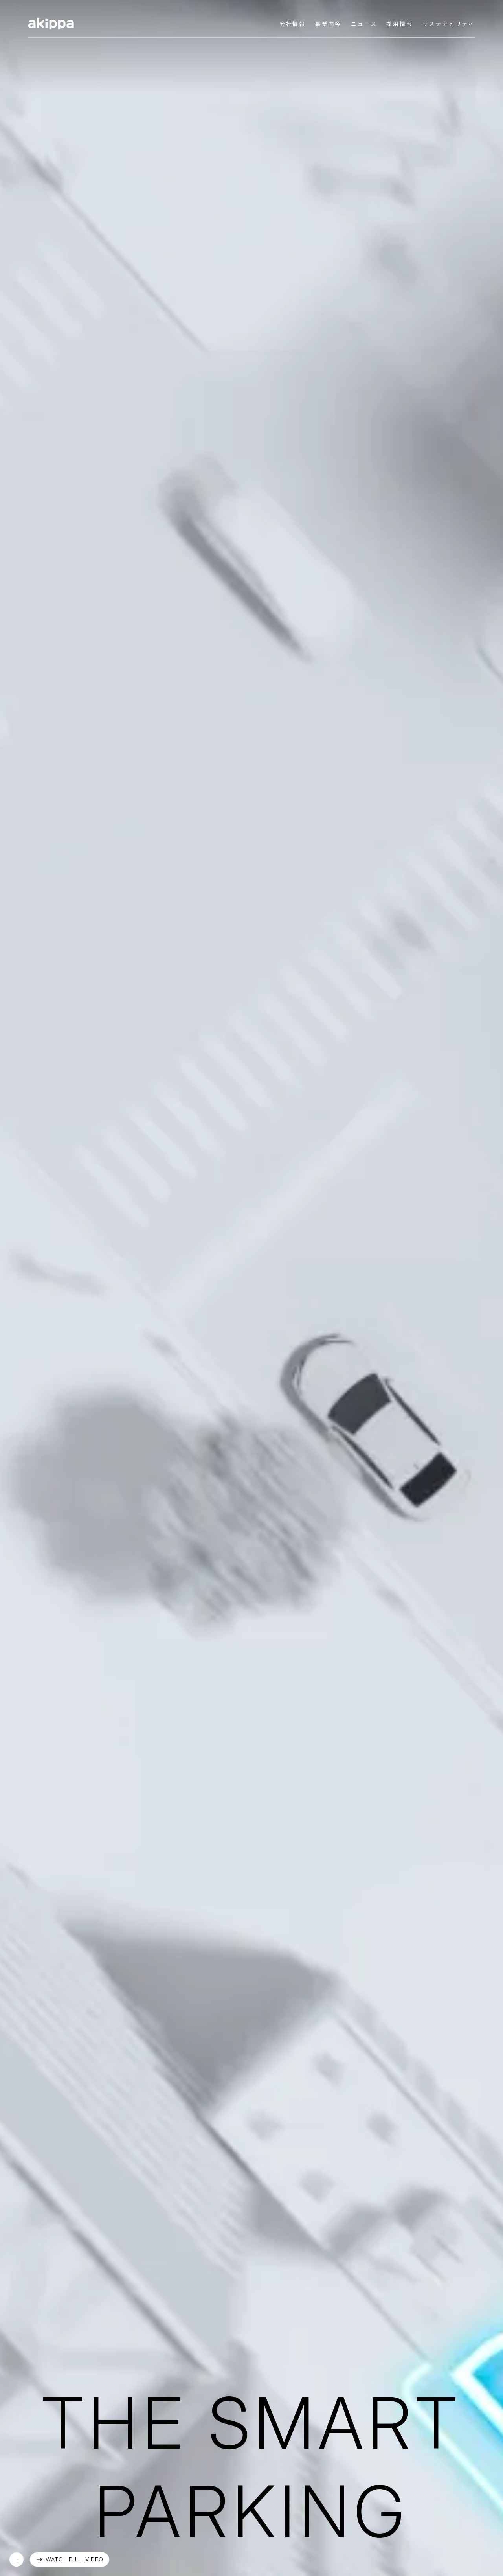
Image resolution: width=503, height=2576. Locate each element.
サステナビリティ (448, 23)
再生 (16, 2559)
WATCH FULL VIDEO (74, 2559)
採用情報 (399, 23)
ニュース (364, 23)
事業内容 (328, 23)
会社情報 (292, 23)
